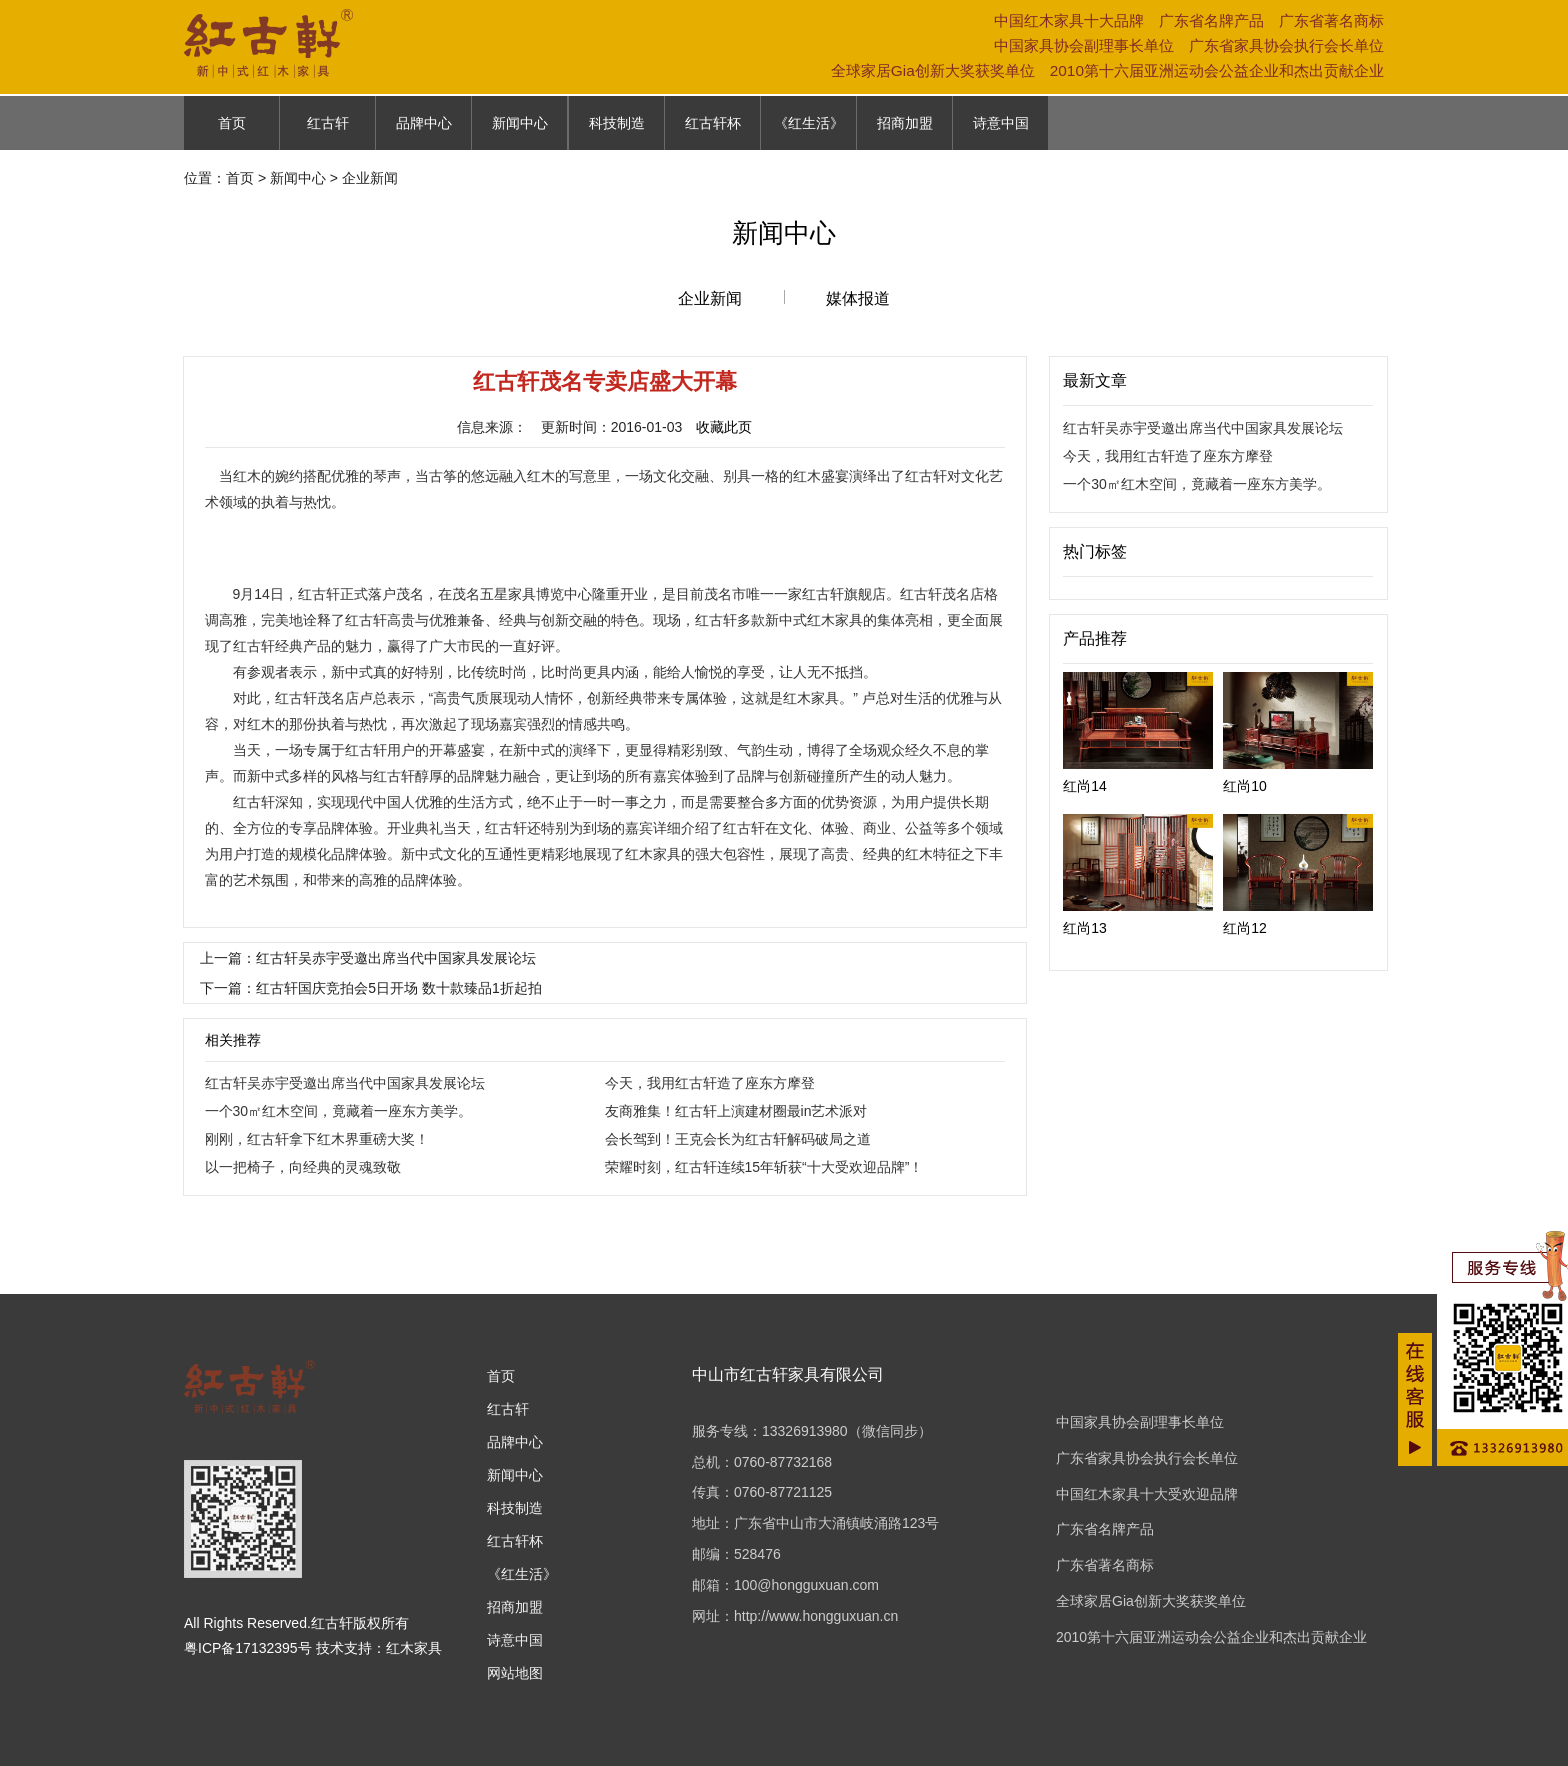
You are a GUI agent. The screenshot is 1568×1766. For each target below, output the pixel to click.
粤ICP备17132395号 (248, 1648)
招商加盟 (905, 123)
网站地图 (515, 1673)
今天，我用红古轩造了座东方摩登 (710, 1083)
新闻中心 (520, 123)
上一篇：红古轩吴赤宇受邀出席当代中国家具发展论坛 (368, 958)
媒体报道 (858, 298)
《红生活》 (809, 123)
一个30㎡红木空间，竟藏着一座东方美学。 (339, 1111)
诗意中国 (1001, 123)
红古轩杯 (713, 123)
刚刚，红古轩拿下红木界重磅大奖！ (317, 1139)
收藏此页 (724, 427)
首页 (232, 123)
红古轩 (328, 123)
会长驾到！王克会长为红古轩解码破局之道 (738, 1139)
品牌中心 (424, 123)
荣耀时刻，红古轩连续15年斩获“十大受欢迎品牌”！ (764, 1167)
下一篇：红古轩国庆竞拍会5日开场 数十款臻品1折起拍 (370, 988)
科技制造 (617, 123)
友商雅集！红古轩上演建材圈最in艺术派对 (736, 1111)
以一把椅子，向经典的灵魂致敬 (303, 1167)
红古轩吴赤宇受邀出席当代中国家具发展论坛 (345, 1083)
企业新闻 (710, 298)
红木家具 (414, 1648)
